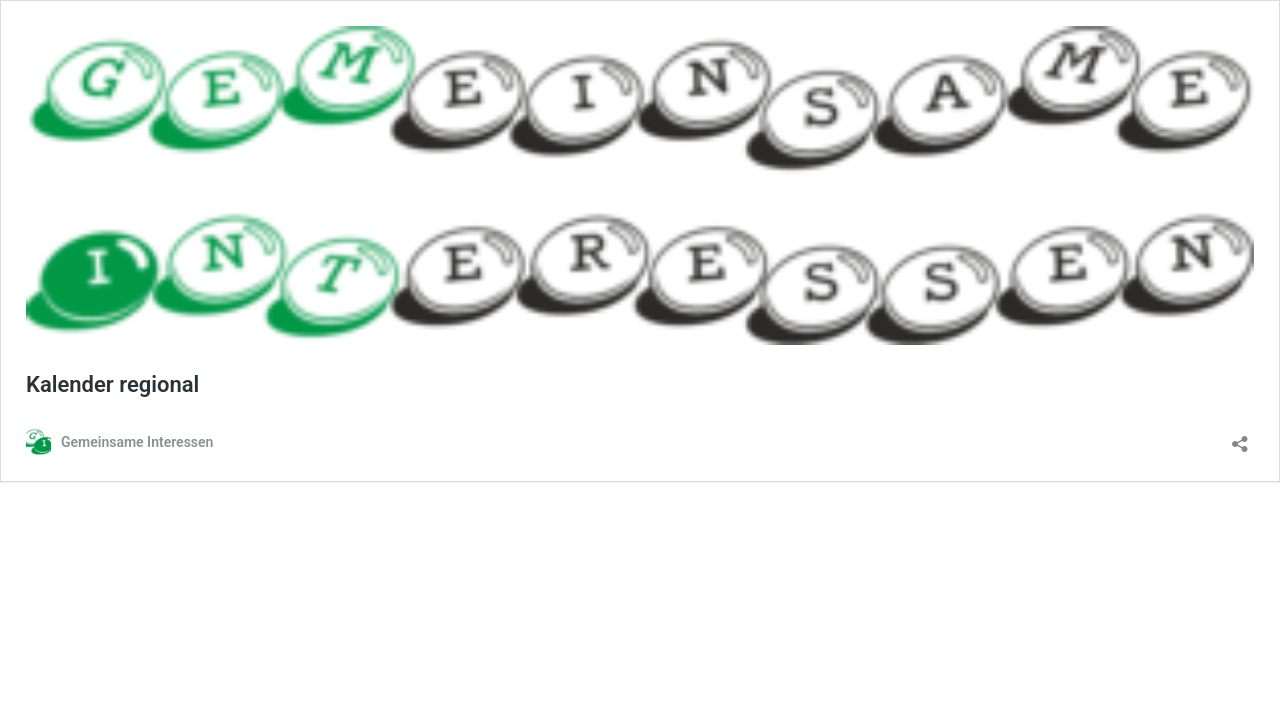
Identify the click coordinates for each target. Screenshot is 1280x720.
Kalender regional (112, 384)
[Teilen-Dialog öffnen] (1240, 437)
